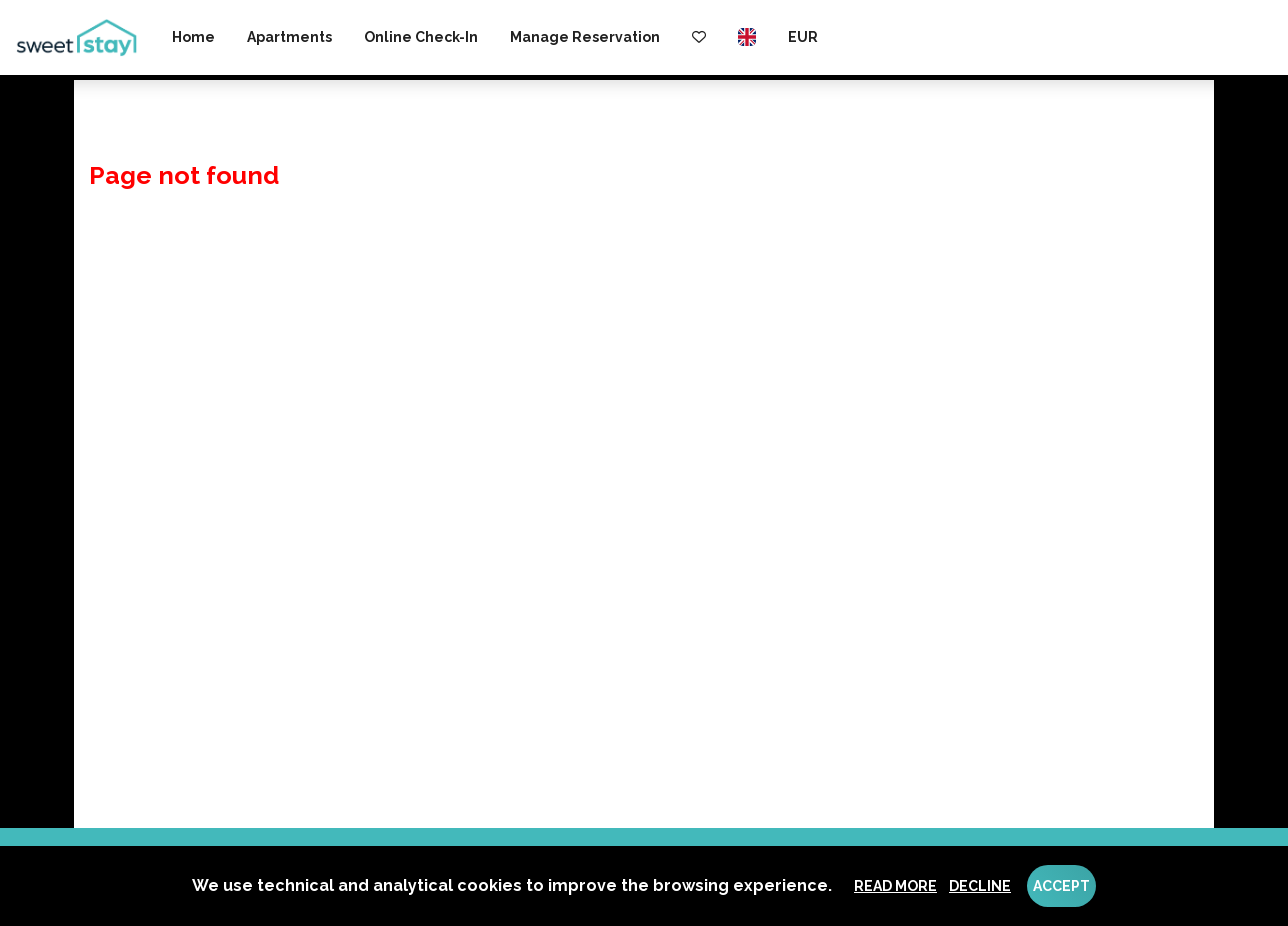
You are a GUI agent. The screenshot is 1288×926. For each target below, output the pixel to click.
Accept (1061, 886)
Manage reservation (585, 37)
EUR (803, 37)
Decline (980, 886)
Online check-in (421, 37)
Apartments (289, 37)
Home (193, 37)
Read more (895, 886)
